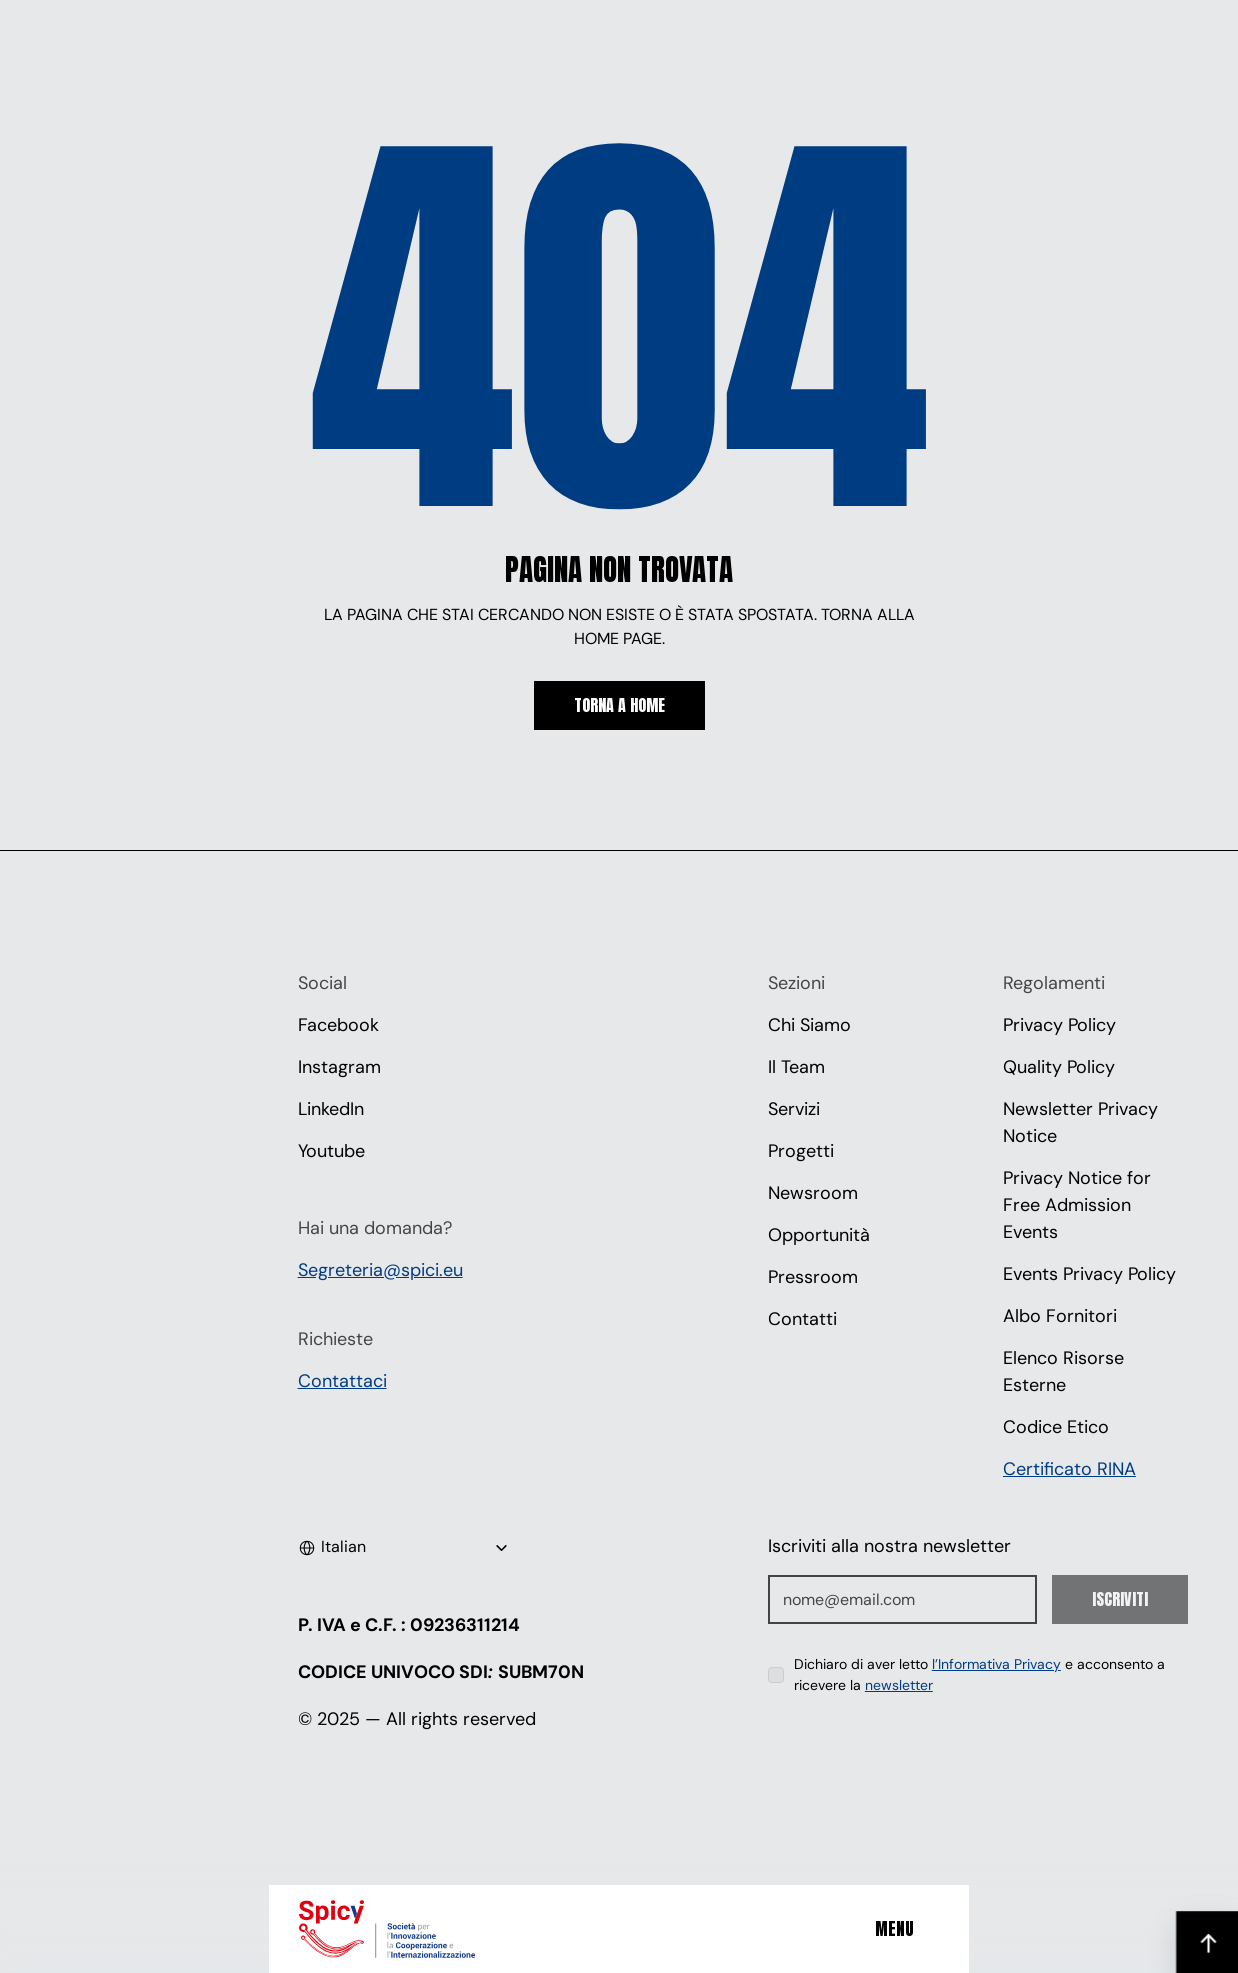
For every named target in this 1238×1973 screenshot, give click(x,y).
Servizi (794, 1109)
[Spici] (414, 1929)
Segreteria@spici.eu (380, 1270)
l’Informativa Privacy (996, 1664)
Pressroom (813, 1277)
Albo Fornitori (1060, 1316)
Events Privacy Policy (1089, 1274)
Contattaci (342, 1381)
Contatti (802, 1319)
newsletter (899, 1685)
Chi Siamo (809, 1025)
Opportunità (819, 1235)
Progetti (801, 1151)
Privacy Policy (1059, 1025)
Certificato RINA (1069, 1469)
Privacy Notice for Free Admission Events (1079, 1205)
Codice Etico (1056, 1427)
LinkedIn (331, 1109)
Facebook (338, 1025)
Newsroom (813, 1193)
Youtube (331, 1151)
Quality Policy (1059, 1067)
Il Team (796, 1067)
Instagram (339, 1067)
